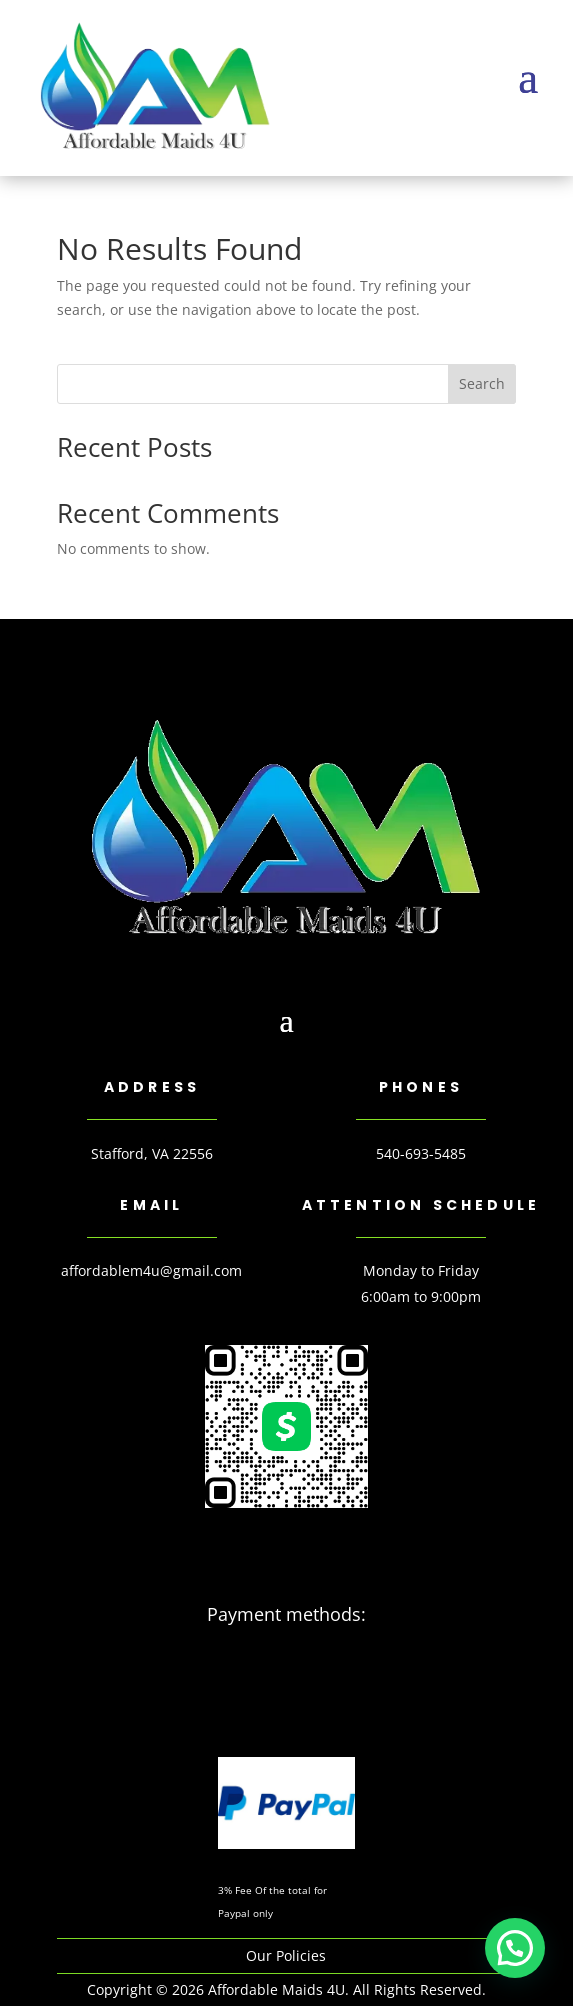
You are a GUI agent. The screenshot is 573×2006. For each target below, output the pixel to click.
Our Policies (286, 1955)
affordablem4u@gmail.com (151, 1270)
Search (482, 383)
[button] (515, 1948)
